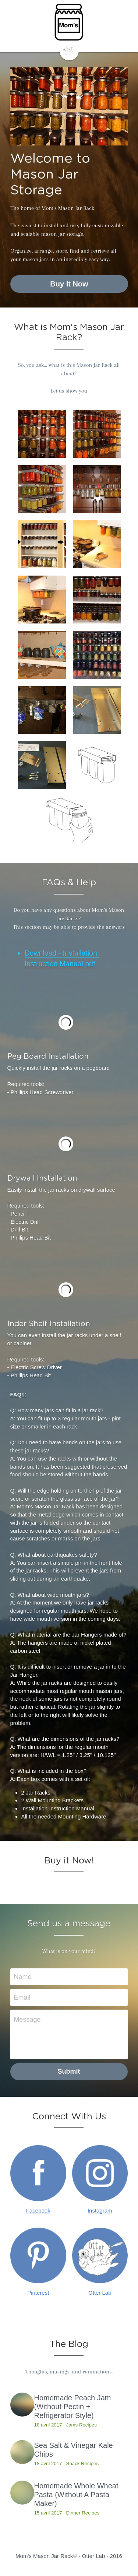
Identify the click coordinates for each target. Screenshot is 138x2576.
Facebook (38, 2211)
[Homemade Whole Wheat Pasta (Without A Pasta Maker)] (22, 2494)
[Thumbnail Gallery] (42, 434)
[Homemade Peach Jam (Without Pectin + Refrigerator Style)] (22, 2406)
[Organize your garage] (42, 710)
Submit (69, 2072)
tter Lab (102, 2294)
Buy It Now (69, 284)
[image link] (69, 50)
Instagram (100, 2211)
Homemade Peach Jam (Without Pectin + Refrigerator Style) (72, 2408)
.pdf (89, 964)
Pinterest (38, 2294)
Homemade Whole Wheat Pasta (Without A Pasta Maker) (76, 2496)
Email (22, 1998)
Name (23, 1977)
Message (27, 2020)
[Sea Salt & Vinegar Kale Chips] (22, 2453)
